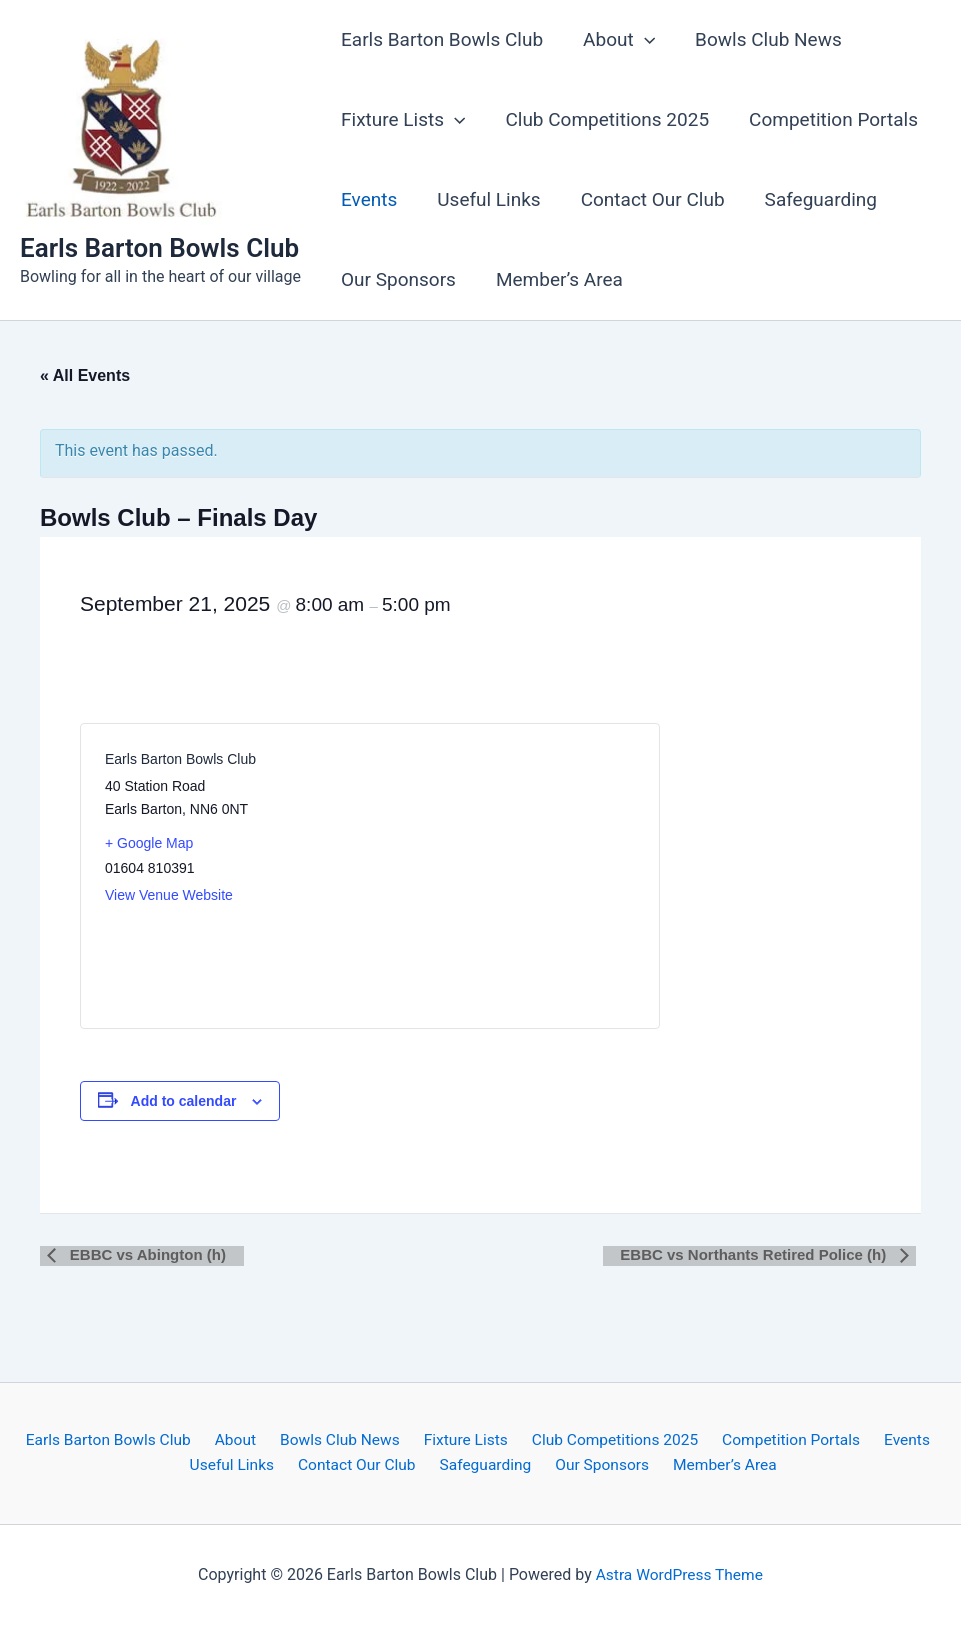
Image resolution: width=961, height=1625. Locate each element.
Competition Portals (828, 119)
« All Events (85, 375)
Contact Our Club (648, 199)
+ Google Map (149, 843)
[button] (641, 40)
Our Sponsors (397, 279)
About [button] (616, 40)
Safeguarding (814, 199)
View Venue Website (169, 895)
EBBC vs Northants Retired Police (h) (762, 1254)
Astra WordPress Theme (679, 1574)
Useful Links (485, 199)
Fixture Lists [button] (402, 120)
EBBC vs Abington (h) (139, 1254)
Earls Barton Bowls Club (159, 248)
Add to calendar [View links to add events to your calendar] (184, 1101)
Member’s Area (556, 279)
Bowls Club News (763, 39)
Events (368, 199)
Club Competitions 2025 (604, 119)
